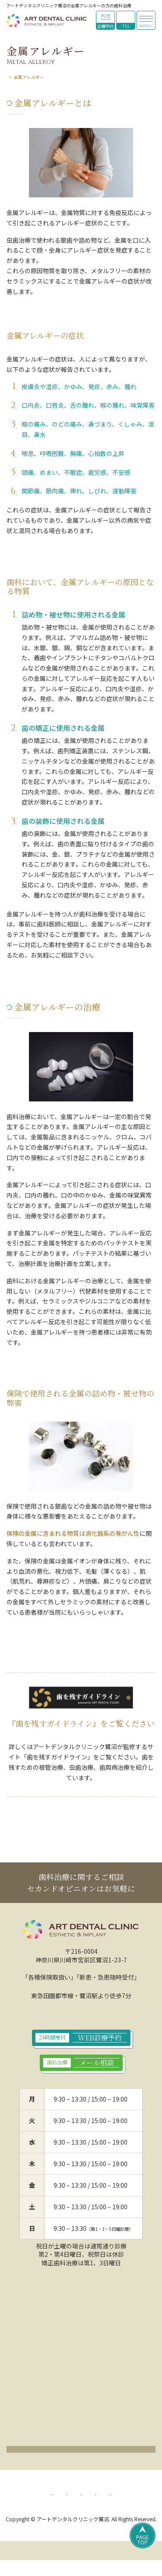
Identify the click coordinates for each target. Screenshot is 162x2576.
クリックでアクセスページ (81, 2452)
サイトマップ (68, 2508)
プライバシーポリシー (67, 2498)
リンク (106, 2508)
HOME (12, 77)
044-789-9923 (125, 20)
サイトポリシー (126, 2498)
